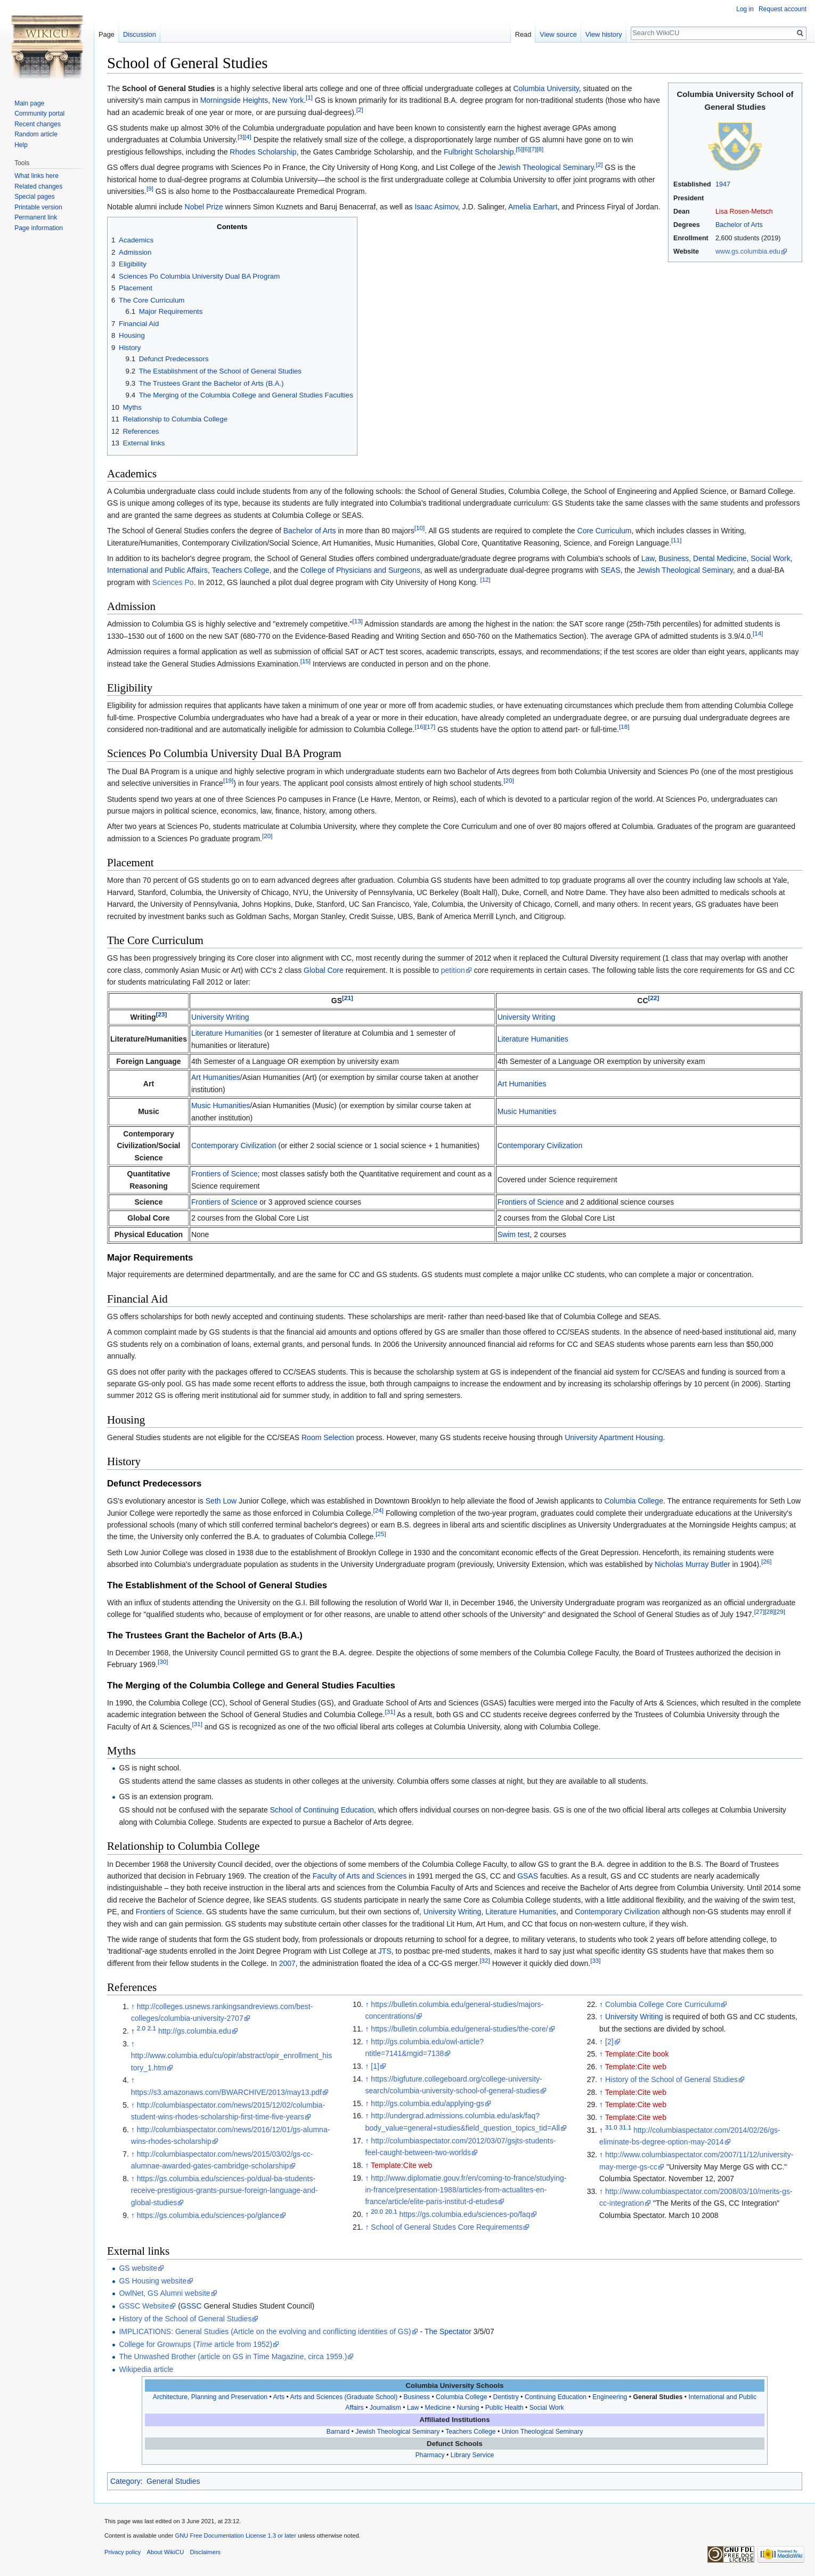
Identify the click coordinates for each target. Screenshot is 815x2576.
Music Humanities (220, 1105)
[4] (247, 137)
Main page (29, 103)
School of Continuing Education (322, 1810)
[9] (149, 188)
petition (453, 970)
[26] (766, 1561)
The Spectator (448, 2331)
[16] (419, 726)
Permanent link (35, 217)
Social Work (770, 558)
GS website (138, 2268)
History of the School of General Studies (671, 2079)
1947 (722, 184)
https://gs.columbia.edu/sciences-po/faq (465, 2214)
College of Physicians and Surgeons (360, 570)
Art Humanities (215, 1077)
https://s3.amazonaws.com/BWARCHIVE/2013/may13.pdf (226, 2092)
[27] (759, 1611)
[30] (163, 1662)
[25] (381, 1534)
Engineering (609, 2397)
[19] (228, 780)
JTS (385, 1951)
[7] (532, 148)
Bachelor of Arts (739, 225)
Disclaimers (205, 2552)
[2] (359, 109)
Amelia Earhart (533, 206)
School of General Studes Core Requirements (447, 2227)
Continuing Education (555, 2397)
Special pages (34, 196)
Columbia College (633, 1501)
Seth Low (221, 1501)
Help (21, 145)
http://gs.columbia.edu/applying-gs (427, 2103)
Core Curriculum (604, 530)
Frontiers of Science (224, 1173)
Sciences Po (173, 582)
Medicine (438, 2407)
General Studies (657, 2397)
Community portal (39, 113)
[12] (485, 579)
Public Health (504, 2407)
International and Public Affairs (157, 570)
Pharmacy (430, 2455)
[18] (624, 726)
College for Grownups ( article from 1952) (195, 2344)
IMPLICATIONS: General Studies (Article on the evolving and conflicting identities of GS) (265, 2331)
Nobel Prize (204, 206)
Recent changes (37, 124)
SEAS (610, 570)
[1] (309, 97)
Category (125, 2481)
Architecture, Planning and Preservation (210, 2397)
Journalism (385, 2407)
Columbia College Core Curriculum (662, 2004)
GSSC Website (144, 2306)
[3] (241, 137)
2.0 (141, 2028)
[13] (357, 621)
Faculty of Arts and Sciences (360, 1876)
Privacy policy (122, 2552)
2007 (287, 1963)
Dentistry (506, 2397)
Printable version (38, 207)
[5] (519, 148)
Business (674, 558)
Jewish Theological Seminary (546, 167)
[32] (484, 1960)
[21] (347, 998)
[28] (769, 1611)
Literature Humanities (226, 1033)
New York (288, 100)
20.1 (391, 2211)
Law (648, 558)
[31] (390, 1712)
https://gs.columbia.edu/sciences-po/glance (208, 2215)
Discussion (139, 34)
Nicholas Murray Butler (692, 1564)
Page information (38, 228)
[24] (378, 1510)
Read (523, 34)
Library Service (472, 2455)
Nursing (468, 2407)
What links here (36, 176)
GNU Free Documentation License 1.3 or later (235, 2535)
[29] (780, 1611)
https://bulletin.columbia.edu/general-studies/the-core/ (459, 2029)
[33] (595, 1960)
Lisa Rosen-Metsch (744, 211)
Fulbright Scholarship (479, 152)
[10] (419, 528)
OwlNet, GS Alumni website (164, 2293)
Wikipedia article (146, 2369)
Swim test (514, 1234)
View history (603, 34)
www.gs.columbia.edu (747, 251)
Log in (745, 9)
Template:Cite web (401, 2165)
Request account (782, 9)
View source (558, 34)
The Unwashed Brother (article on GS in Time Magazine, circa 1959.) (233, 2356)
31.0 (611, 2127)
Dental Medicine (719, 558)
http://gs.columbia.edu (194, 2031)
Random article (36, 134)
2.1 (152, 2028)
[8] (539, 148)
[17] (430, 726)
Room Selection (327, 1437)
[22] (653, 998)
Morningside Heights (234, 100)
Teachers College (240, 570)
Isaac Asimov (436, 206)
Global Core (324, 970)
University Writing (220, 1017)
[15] (305, 660)
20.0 (377, 2211)
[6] (526, 148)
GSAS (527, 1876)
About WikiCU (165, 2552)
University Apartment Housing (614, 1437)
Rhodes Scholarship (263, 152)
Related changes (38, 186)
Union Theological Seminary (542, 2431)
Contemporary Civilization (233, 1145)
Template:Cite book (637, 2054)
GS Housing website (152, 2281)
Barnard (338, 2431)
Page (107, 34)
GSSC (191, 2306)
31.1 (626, 2127)
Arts (278, 2397)
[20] (508, 780)
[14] (758, 633)
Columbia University (545, 88)
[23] (161, 1014)
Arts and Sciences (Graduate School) (344, 2397)
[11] (676, 540)
